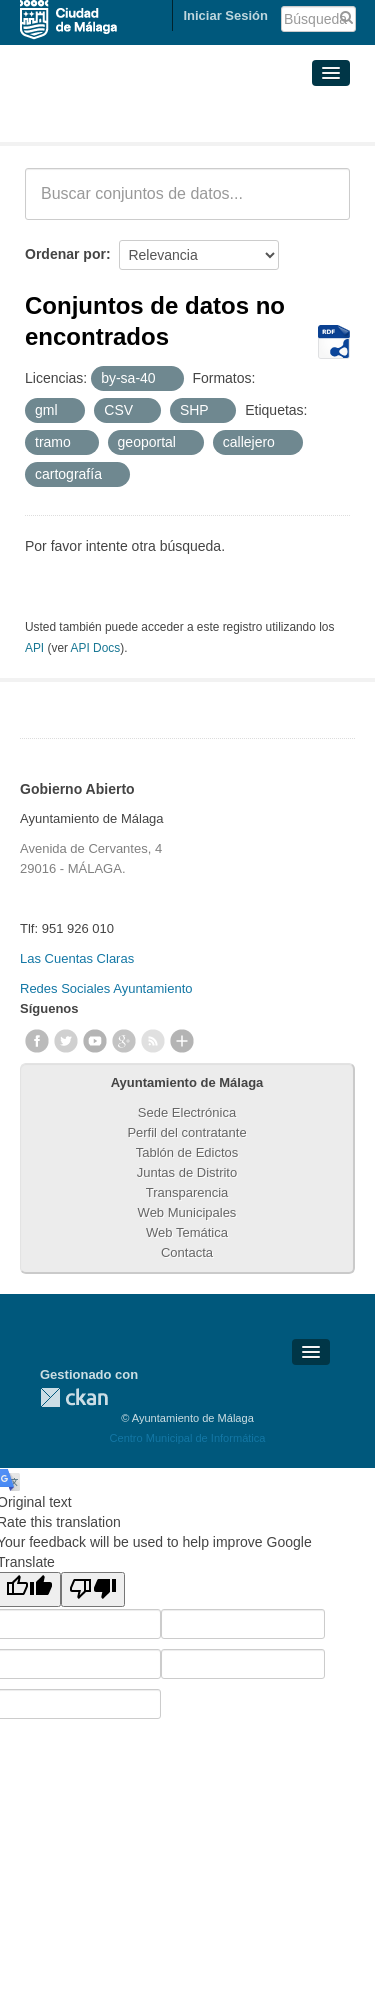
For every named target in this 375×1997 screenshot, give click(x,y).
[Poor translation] (93, 1589)
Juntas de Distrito (187, 1172)
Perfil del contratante (186, 1132)
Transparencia (187, 1192)
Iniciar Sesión (225, 15)
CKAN (74, 1397)
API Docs (96, 648)
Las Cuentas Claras (77, 958)
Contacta (187, 1252)
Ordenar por (65, 254)
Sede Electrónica (187, 1112)
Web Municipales (187, 1212)
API (34, 648)
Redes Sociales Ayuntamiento (106, 988)
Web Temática (187, 1232)
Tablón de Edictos (187, 1152)
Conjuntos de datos (113, 118)
